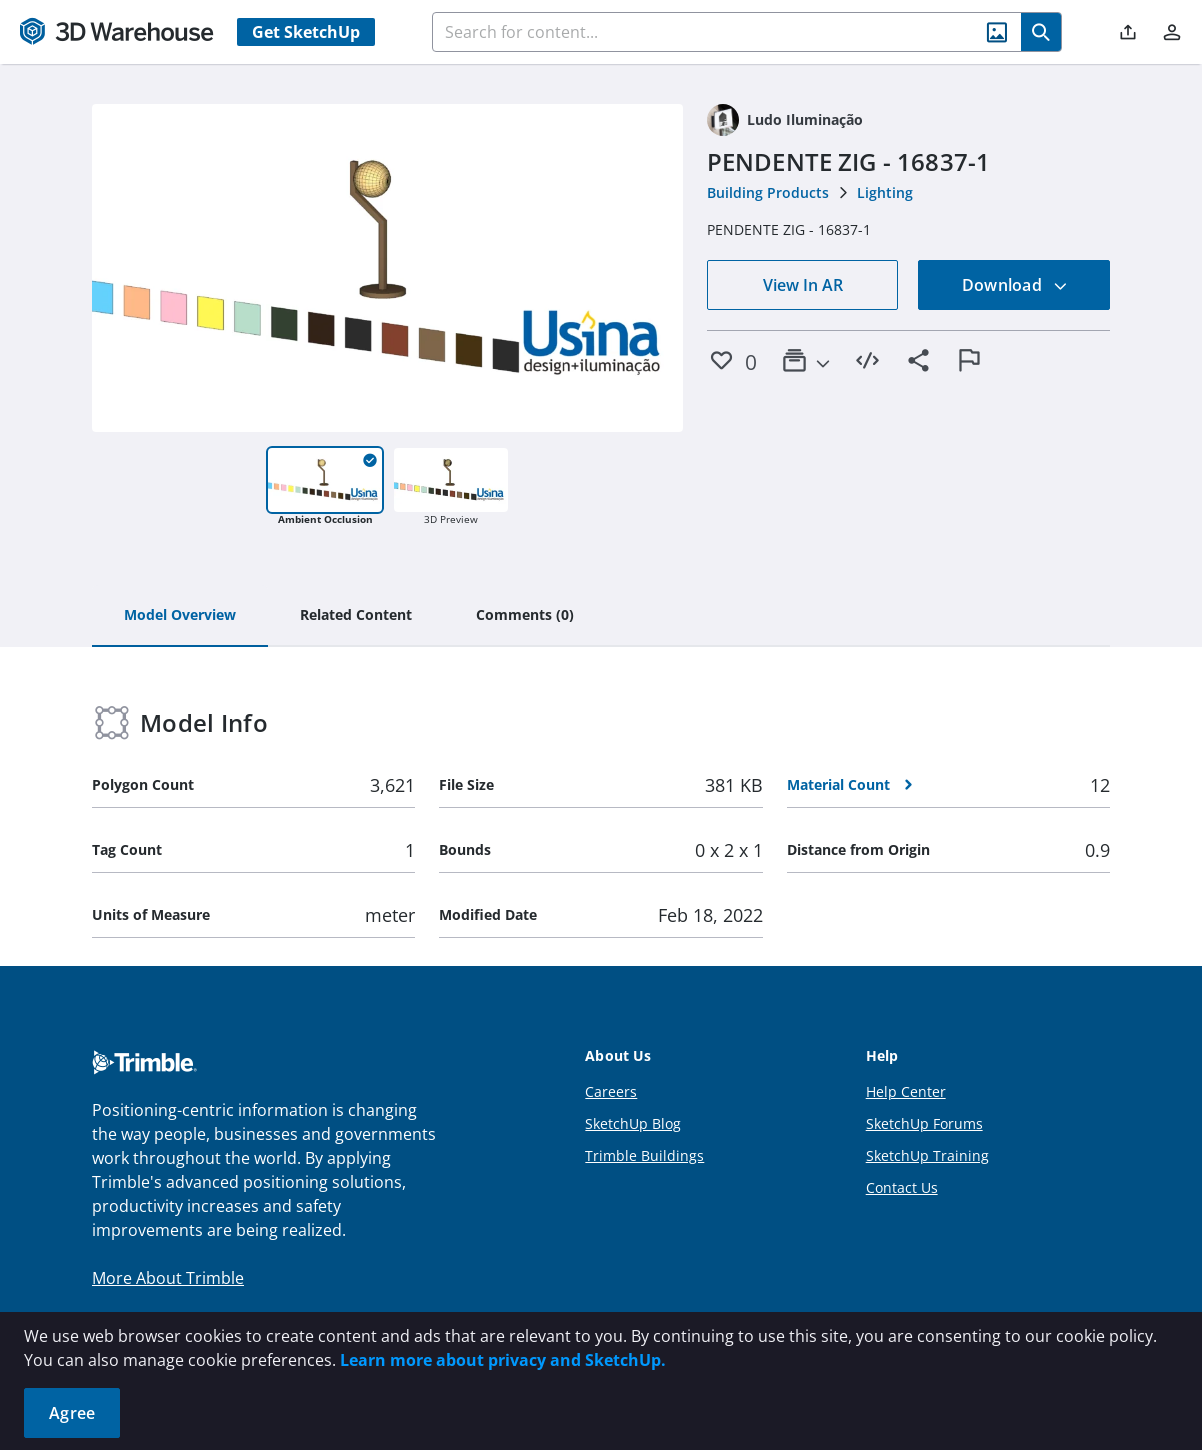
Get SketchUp (306, 32)
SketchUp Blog (633, 1123)
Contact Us (902, 1187)
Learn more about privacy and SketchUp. (503, 1360)
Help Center (906, 1091)
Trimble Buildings (644, 1155)
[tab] (180, 616)
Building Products (768, 192)
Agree (72, 1413)
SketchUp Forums (924, 1123)
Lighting (885, 192)
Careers (611, 1091)
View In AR (803, 285)
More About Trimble (168, 1278)
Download (1015, 285)
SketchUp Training (927, 1155)
